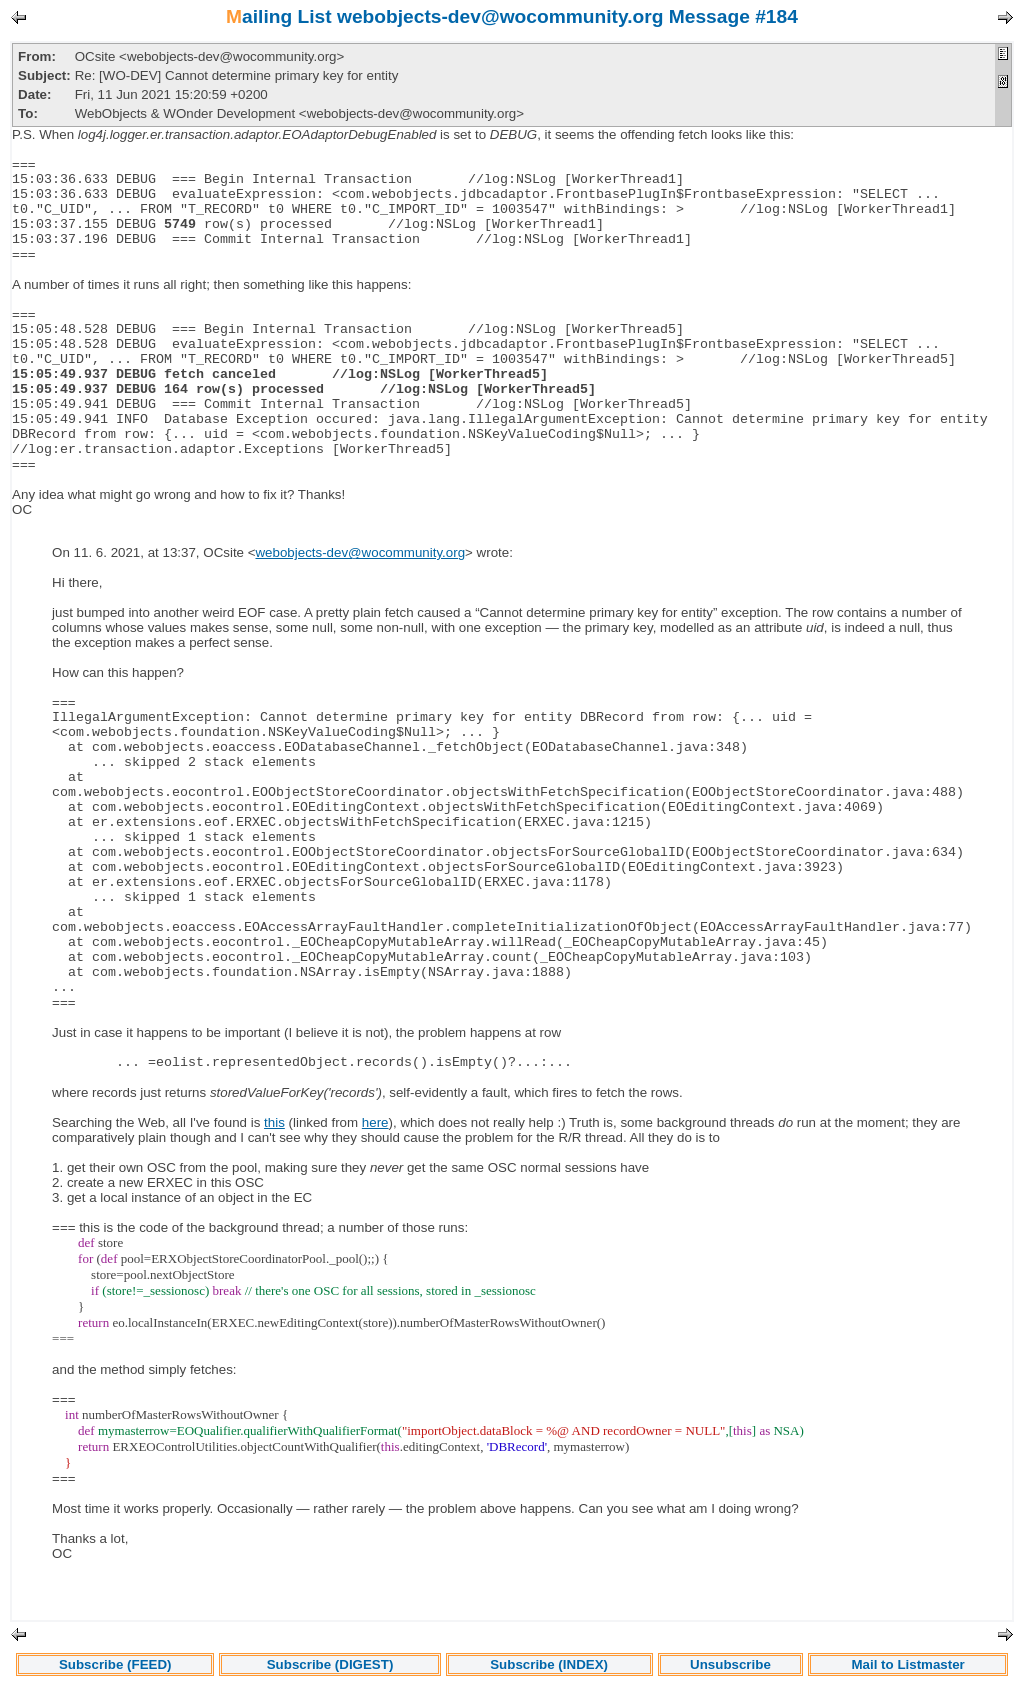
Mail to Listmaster (907, 1664)
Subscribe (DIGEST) (330, 1664)
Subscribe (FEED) (115, 1664)
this (274, 1122)
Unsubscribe (730, 1664)
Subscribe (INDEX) (549, 1664)
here (375, 1122)
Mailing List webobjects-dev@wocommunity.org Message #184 (512, 16)
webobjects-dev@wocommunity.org (360, 552)
